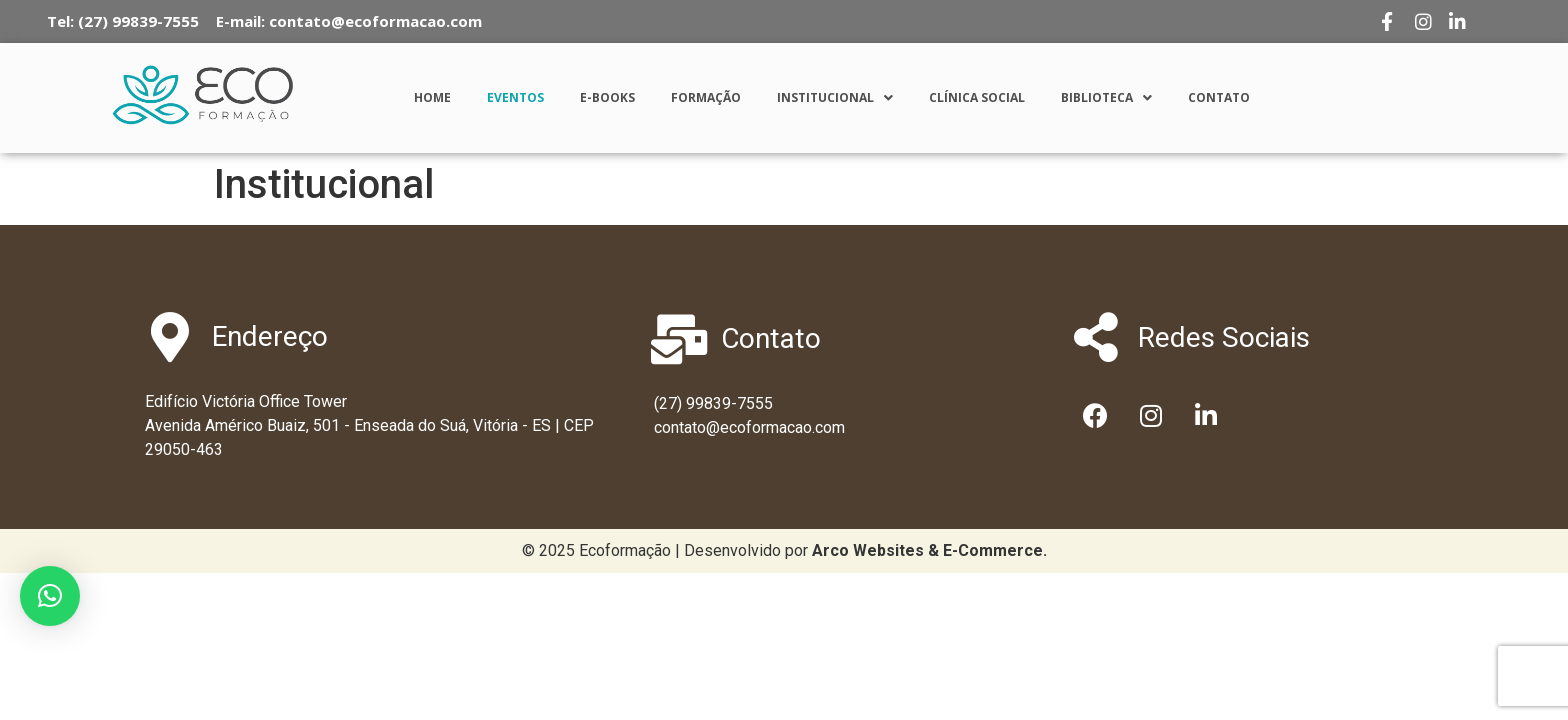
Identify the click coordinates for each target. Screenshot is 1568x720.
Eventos (515, 97)
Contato (1219, 97)
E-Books (607, 97)
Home (432, 97)
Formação (706, 97)
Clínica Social (977, 97)
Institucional (835, 97)
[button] (50, 596)
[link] (929, 550)
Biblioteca (1106, 97)
